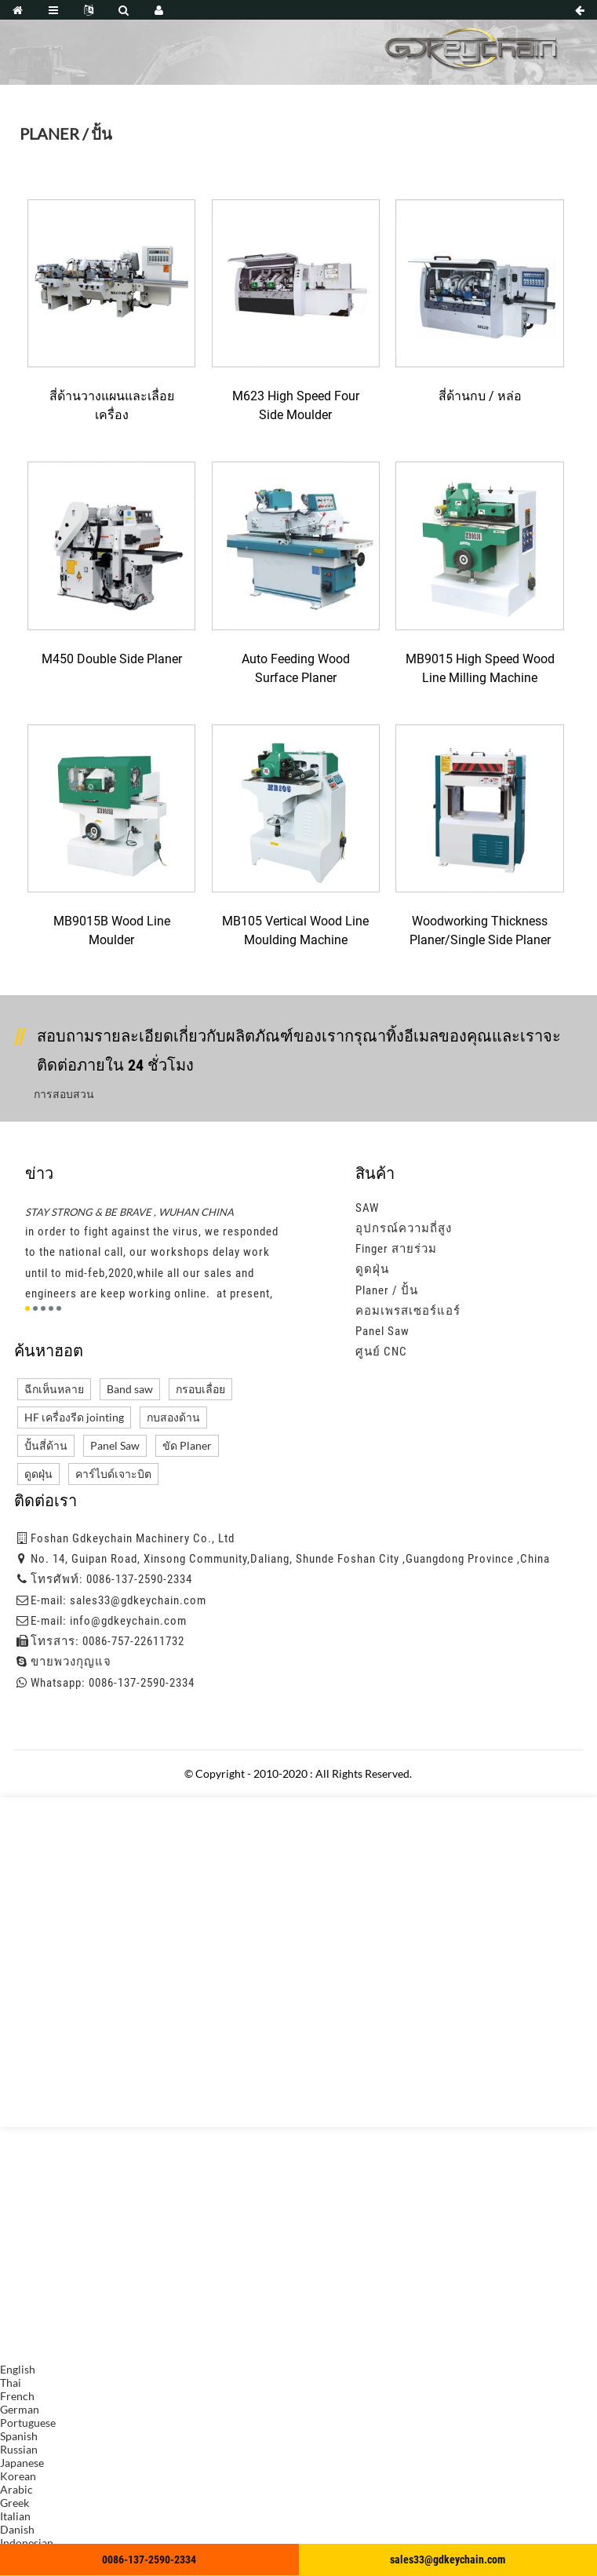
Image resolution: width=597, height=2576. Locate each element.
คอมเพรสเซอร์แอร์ (407, 1311)
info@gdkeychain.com (128, 1621)
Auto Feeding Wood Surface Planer (296, 668)
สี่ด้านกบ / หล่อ (480, 396)
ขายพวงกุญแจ (71, 1662)
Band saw (130, 1389)
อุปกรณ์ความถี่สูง (403, 1228)
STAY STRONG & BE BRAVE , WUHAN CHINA (129, 1212)
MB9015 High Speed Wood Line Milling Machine (480, 668)
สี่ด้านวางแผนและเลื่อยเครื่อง (111, 405)
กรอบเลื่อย (200, 1389)
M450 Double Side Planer (112, 658)
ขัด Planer (187, 1445)
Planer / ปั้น (386, 1290)
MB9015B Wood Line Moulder (111, 930)
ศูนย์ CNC (381, 1352)
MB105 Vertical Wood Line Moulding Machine (295, 930)
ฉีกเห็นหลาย (54, 1389)
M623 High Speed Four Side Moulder (295, 405)
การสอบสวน (64, 1093)
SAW (367, 1208)
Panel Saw (382, 1331)
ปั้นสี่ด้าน (45, 1445)
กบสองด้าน (173, 1417)
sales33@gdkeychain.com (138, 1600)
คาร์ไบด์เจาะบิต (113, 1473)
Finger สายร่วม (396, 1249)
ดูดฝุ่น (372, 1269)
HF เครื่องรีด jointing (74, 1417)
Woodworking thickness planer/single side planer (480, 930)
